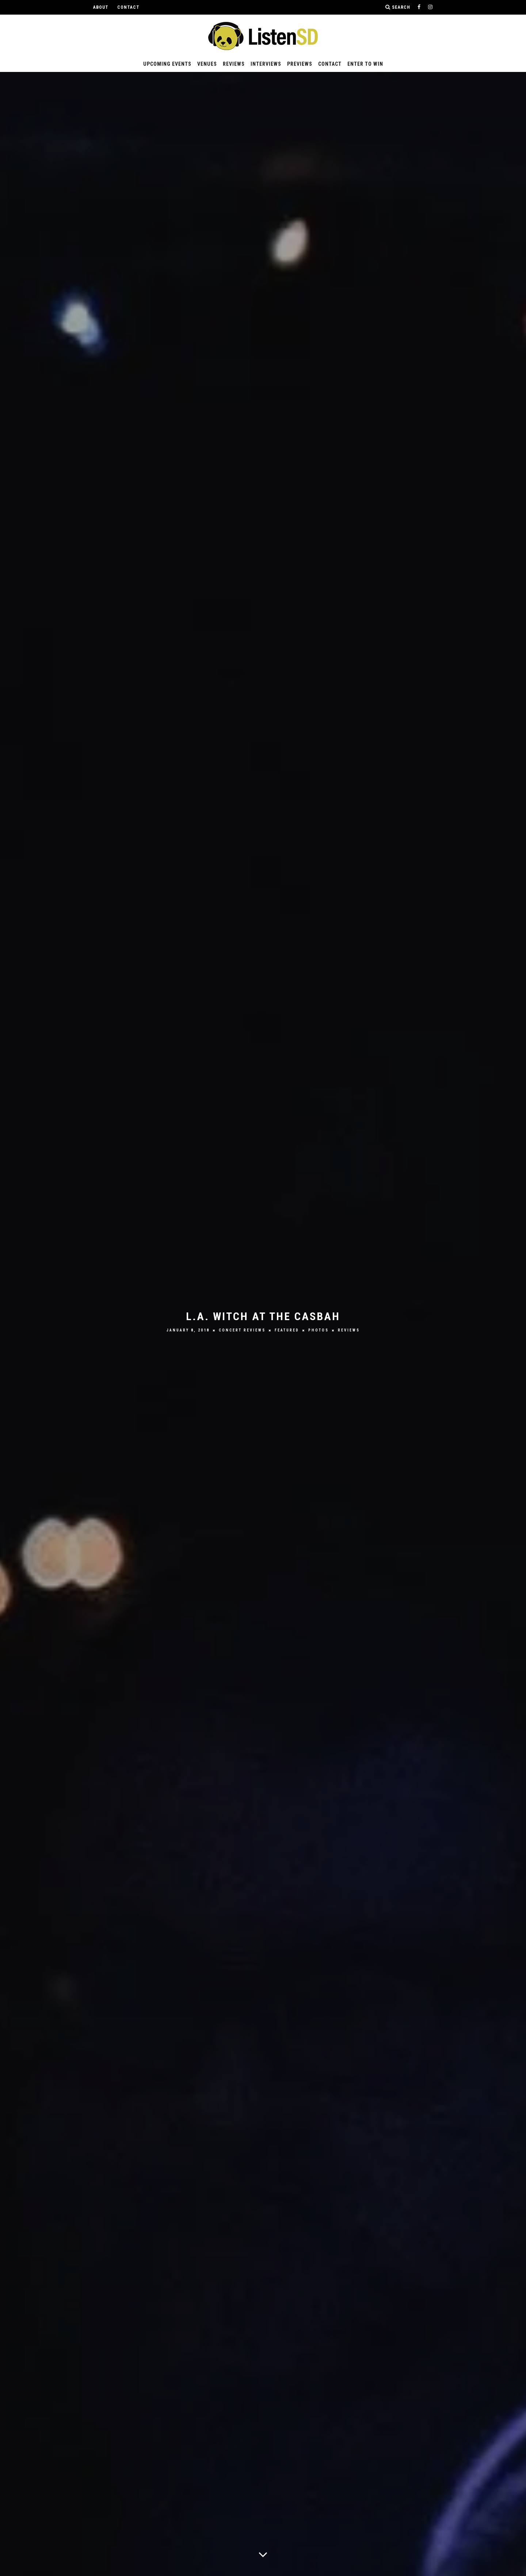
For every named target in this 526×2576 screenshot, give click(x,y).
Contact (128, 7)
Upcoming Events (167, 64)
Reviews (234, 64)
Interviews (266, 64)
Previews (299, 64)
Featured (287, 1330)
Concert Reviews (242, 1330)
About (100, 7)
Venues (207, 64)
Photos (318, 1330)
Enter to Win (365, 64)
